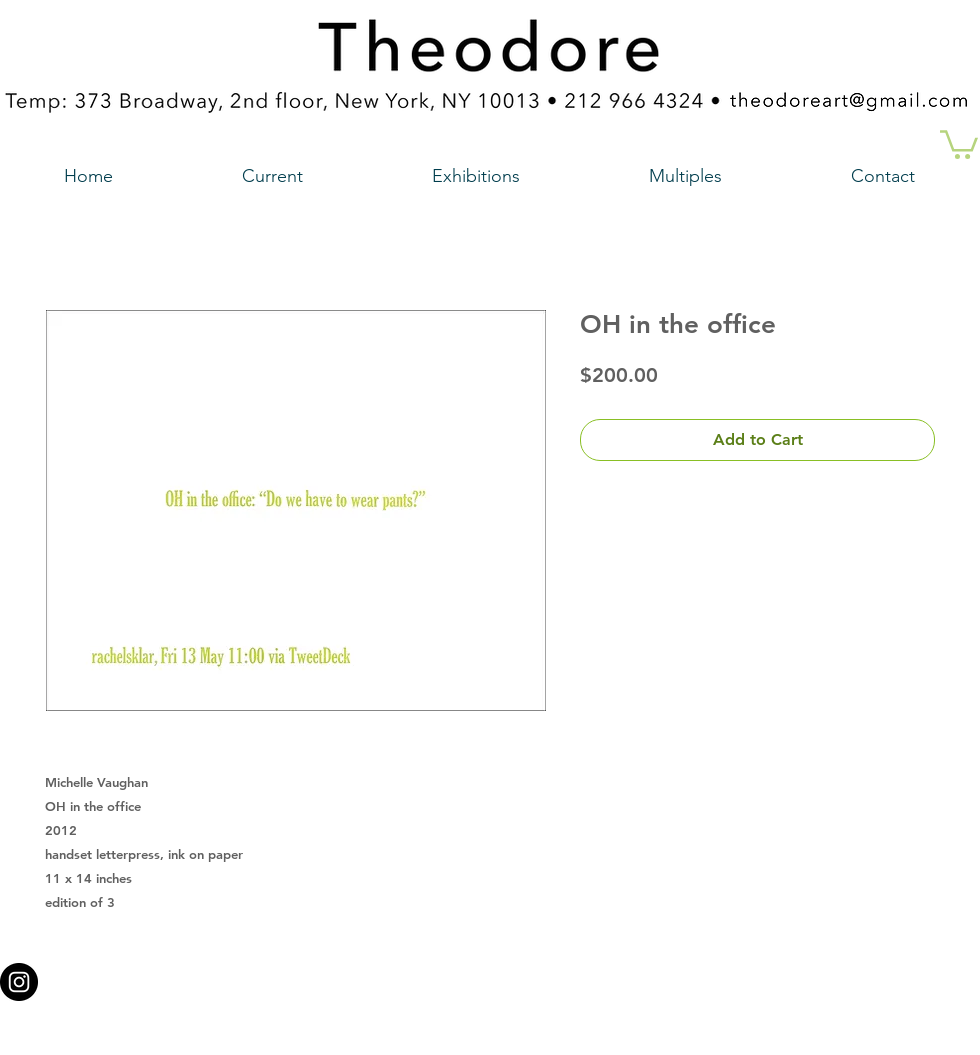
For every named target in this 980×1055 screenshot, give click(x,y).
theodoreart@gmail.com (405, 976)
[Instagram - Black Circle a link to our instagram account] (19, 982)
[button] (959, 143)
